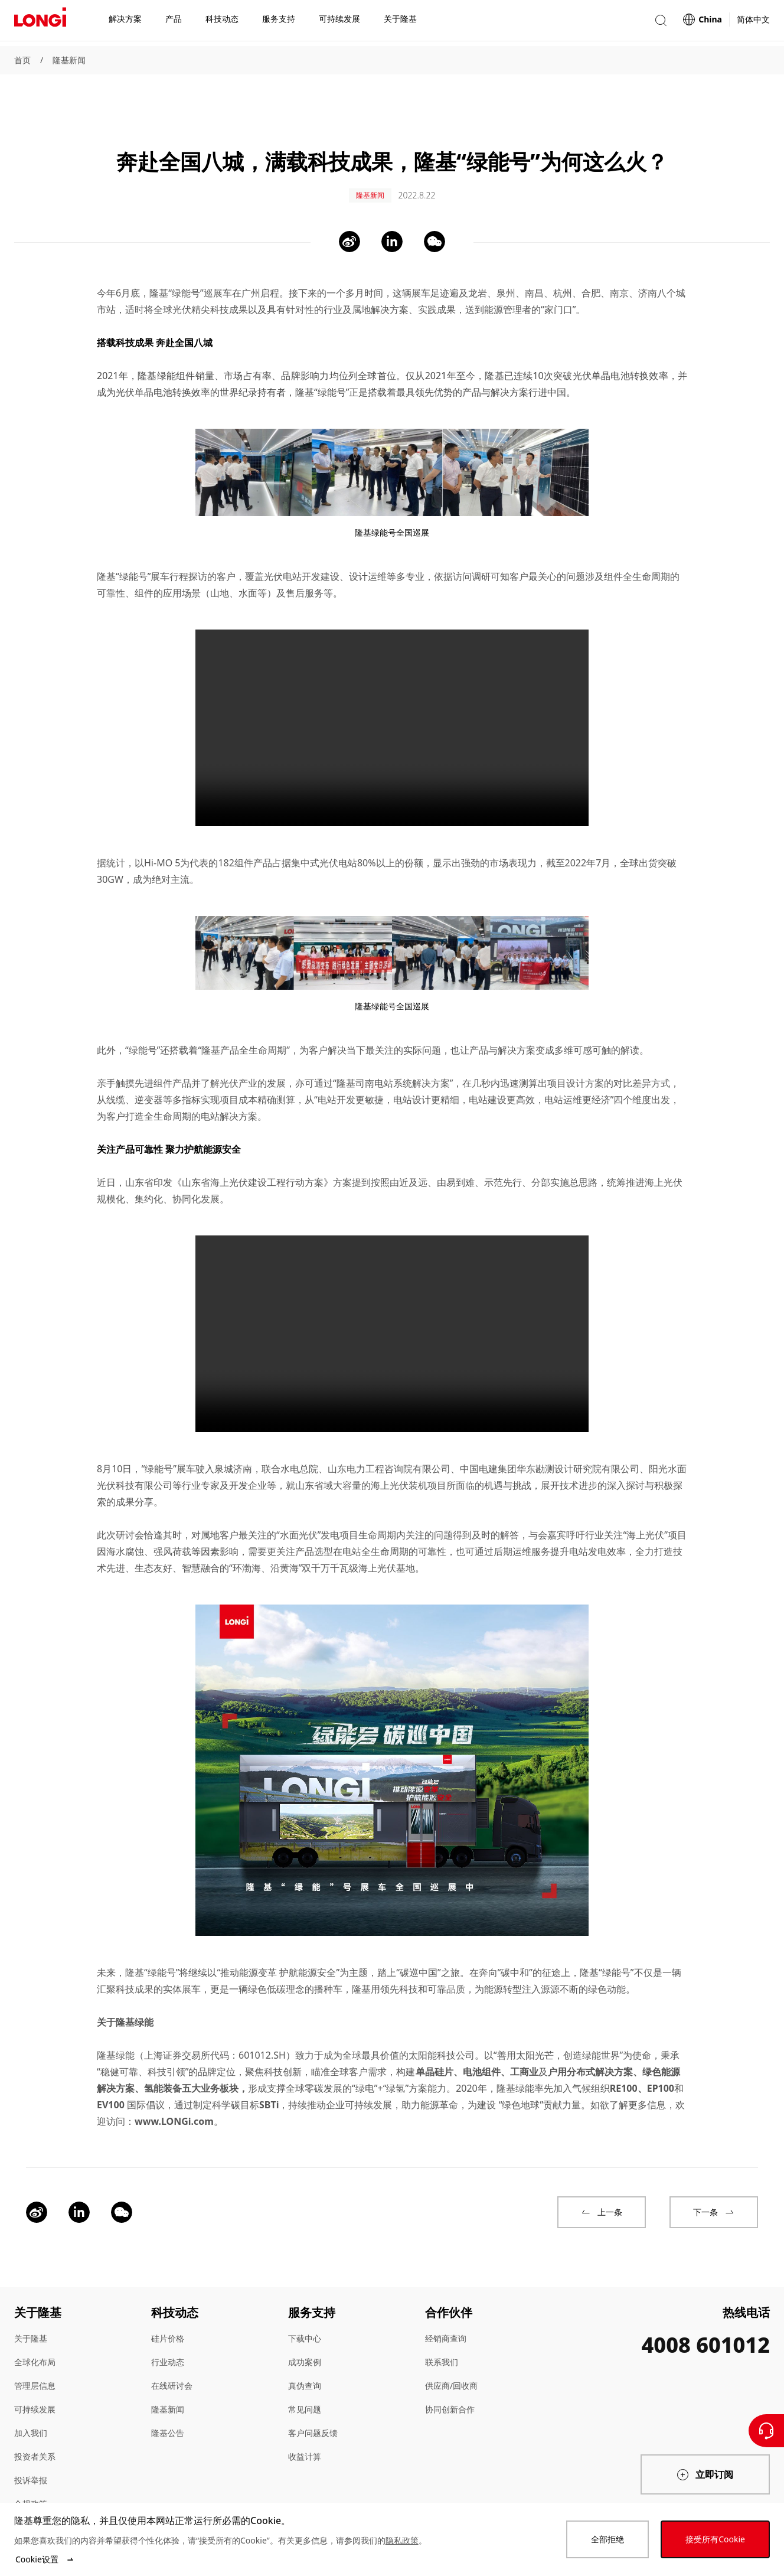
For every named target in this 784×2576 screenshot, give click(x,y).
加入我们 (30, 2399)
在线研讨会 (171, 2351)
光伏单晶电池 (144, 358)
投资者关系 (34, 2422)
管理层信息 (34, 2351)
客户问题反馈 (313, 2399)
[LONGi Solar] (40, 23)
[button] (661, 22)
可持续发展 (34, 2375)
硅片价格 (167, 2304)
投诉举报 (30, 2446)
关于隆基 (30, 2304)
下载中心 (304, 2304)
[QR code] (674, 2490)
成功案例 (304, 2328)
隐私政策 (402, 2540)
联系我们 (441, 2328)
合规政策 (30, 2470)
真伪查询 (304, 2351)
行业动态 (167, 2328)
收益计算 (304, 2422)
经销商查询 (445, 2304)
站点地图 (30, 2493)
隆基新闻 (69, 60)
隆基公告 (167, 2399)
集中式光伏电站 (324, 829)
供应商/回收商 (451, 2351)
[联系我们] (766, 2430)
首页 (22, 60)
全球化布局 (34, 2328)
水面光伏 (299, 1501)
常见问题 (304, 2375)
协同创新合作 (450, 2375)
